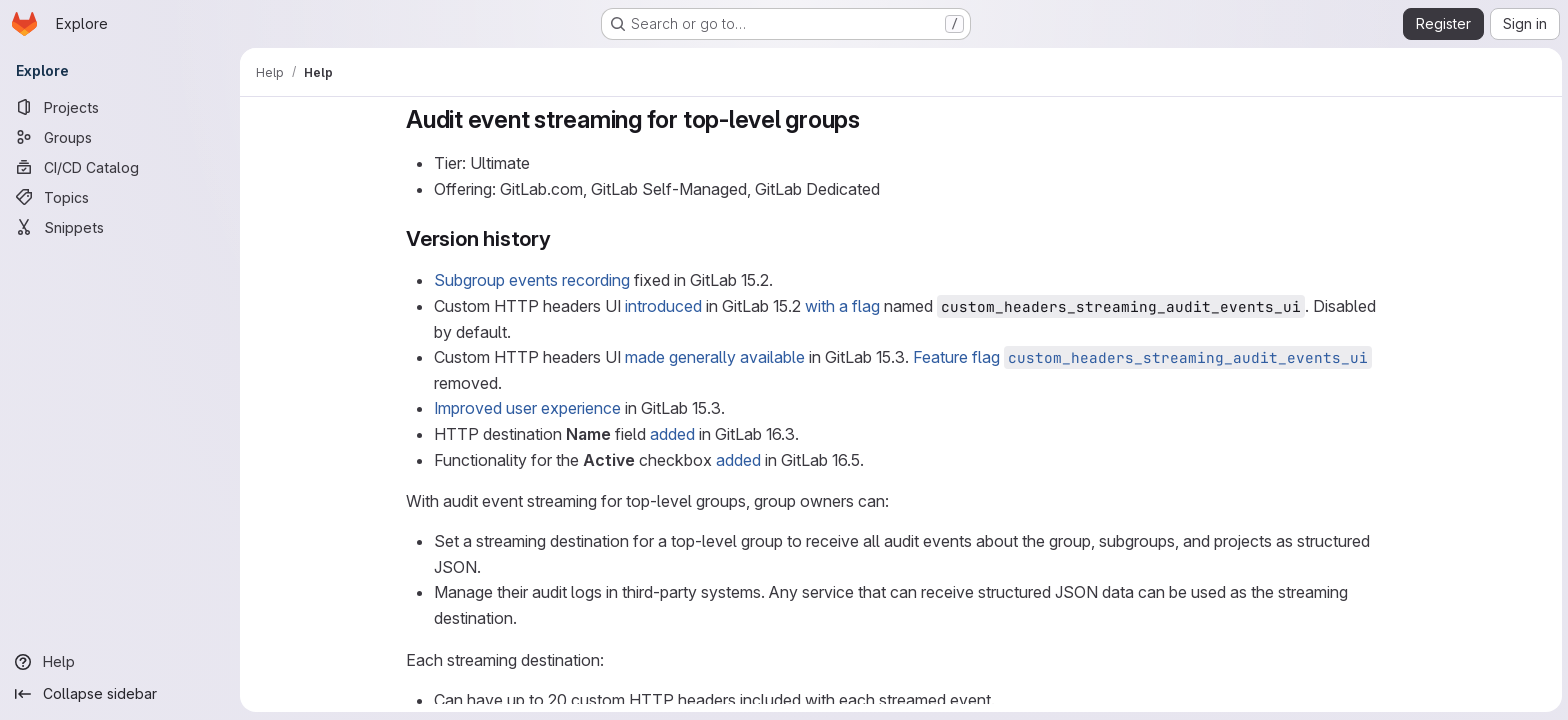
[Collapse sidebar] (120, 694)
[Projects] (120, 107)
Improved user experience (526, 408)
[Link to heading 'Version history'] (561, 238)
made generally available (714, 357)
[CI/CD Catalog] (120, 167)
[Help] (120, 662)
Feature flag (1141, 357)
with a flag (841, 306)
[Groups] (120, 137)
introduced (662, 306)
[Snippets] (120, 227)
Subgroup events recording (531, 280)
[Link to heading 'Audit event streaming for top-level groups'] (872, 119)
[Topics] (120, 197)
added (671, 434)
